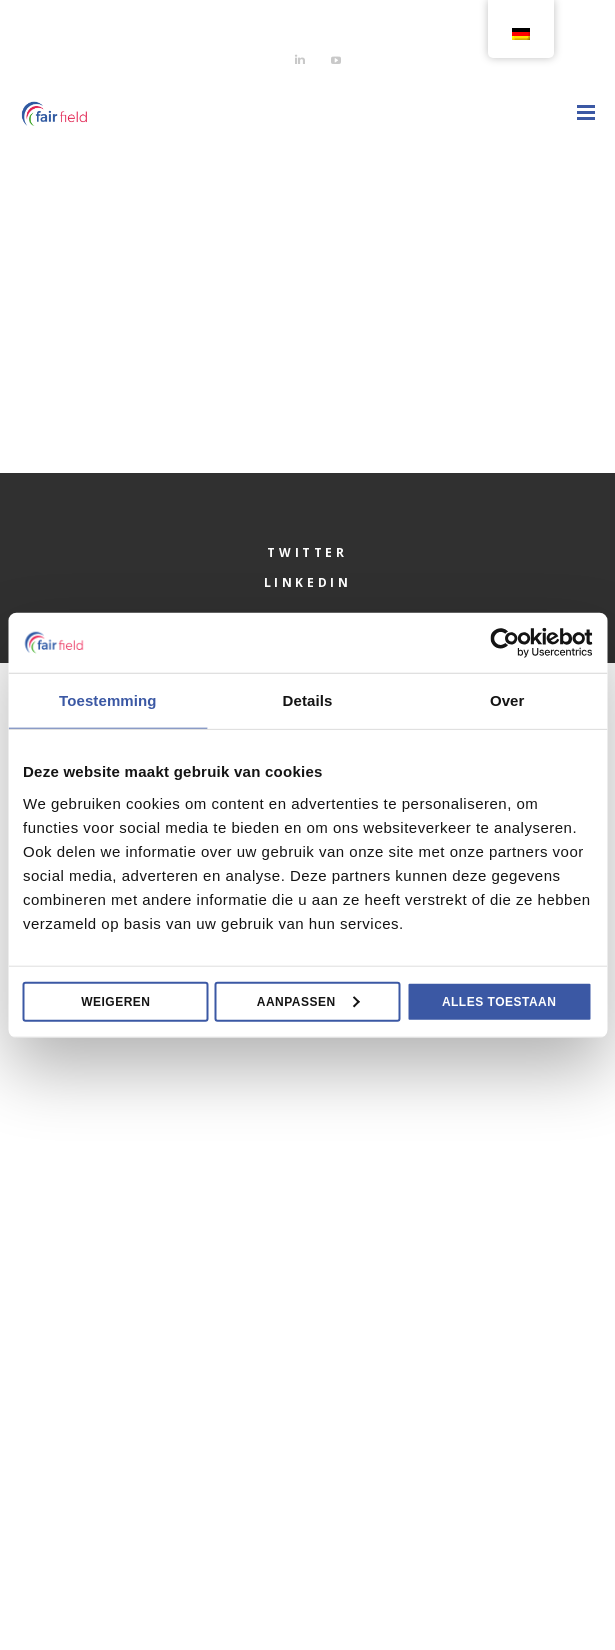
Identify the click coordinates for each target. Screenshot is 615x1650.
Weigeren (115, 1001)
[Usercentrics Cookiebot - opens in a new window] (504, 643)
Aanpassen (308, 1001)
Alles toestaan (499, 1001)
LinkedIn (308, 582)
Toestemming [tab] (108, 700)
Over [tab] (507, 700)
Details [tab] (308, 700)
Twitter (307, 552)
